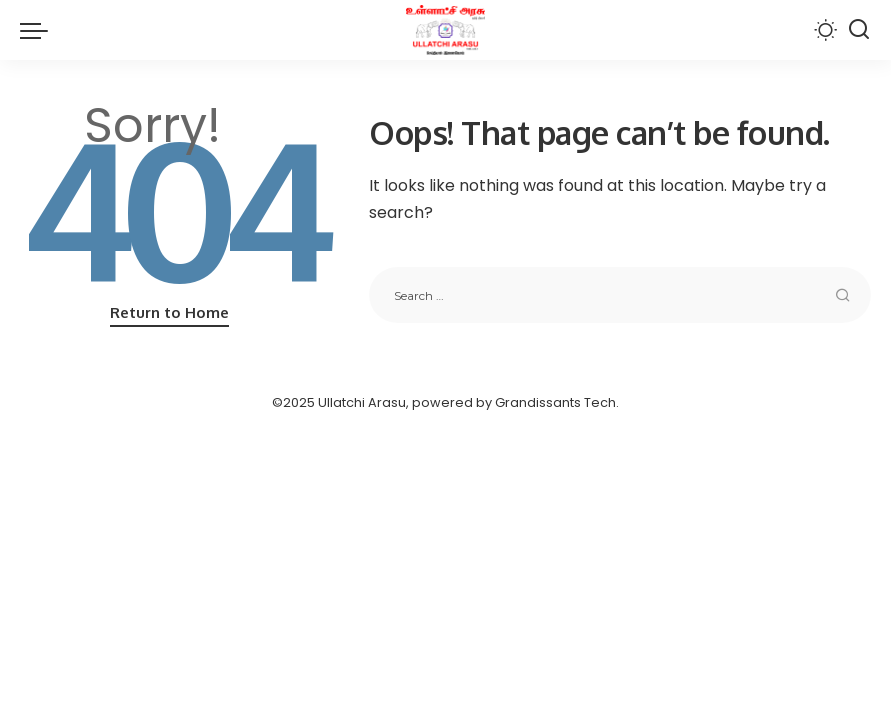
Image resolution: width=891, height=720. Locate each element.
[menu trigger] (39, 30)
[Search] (859, 30)
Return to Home (169, 312)
